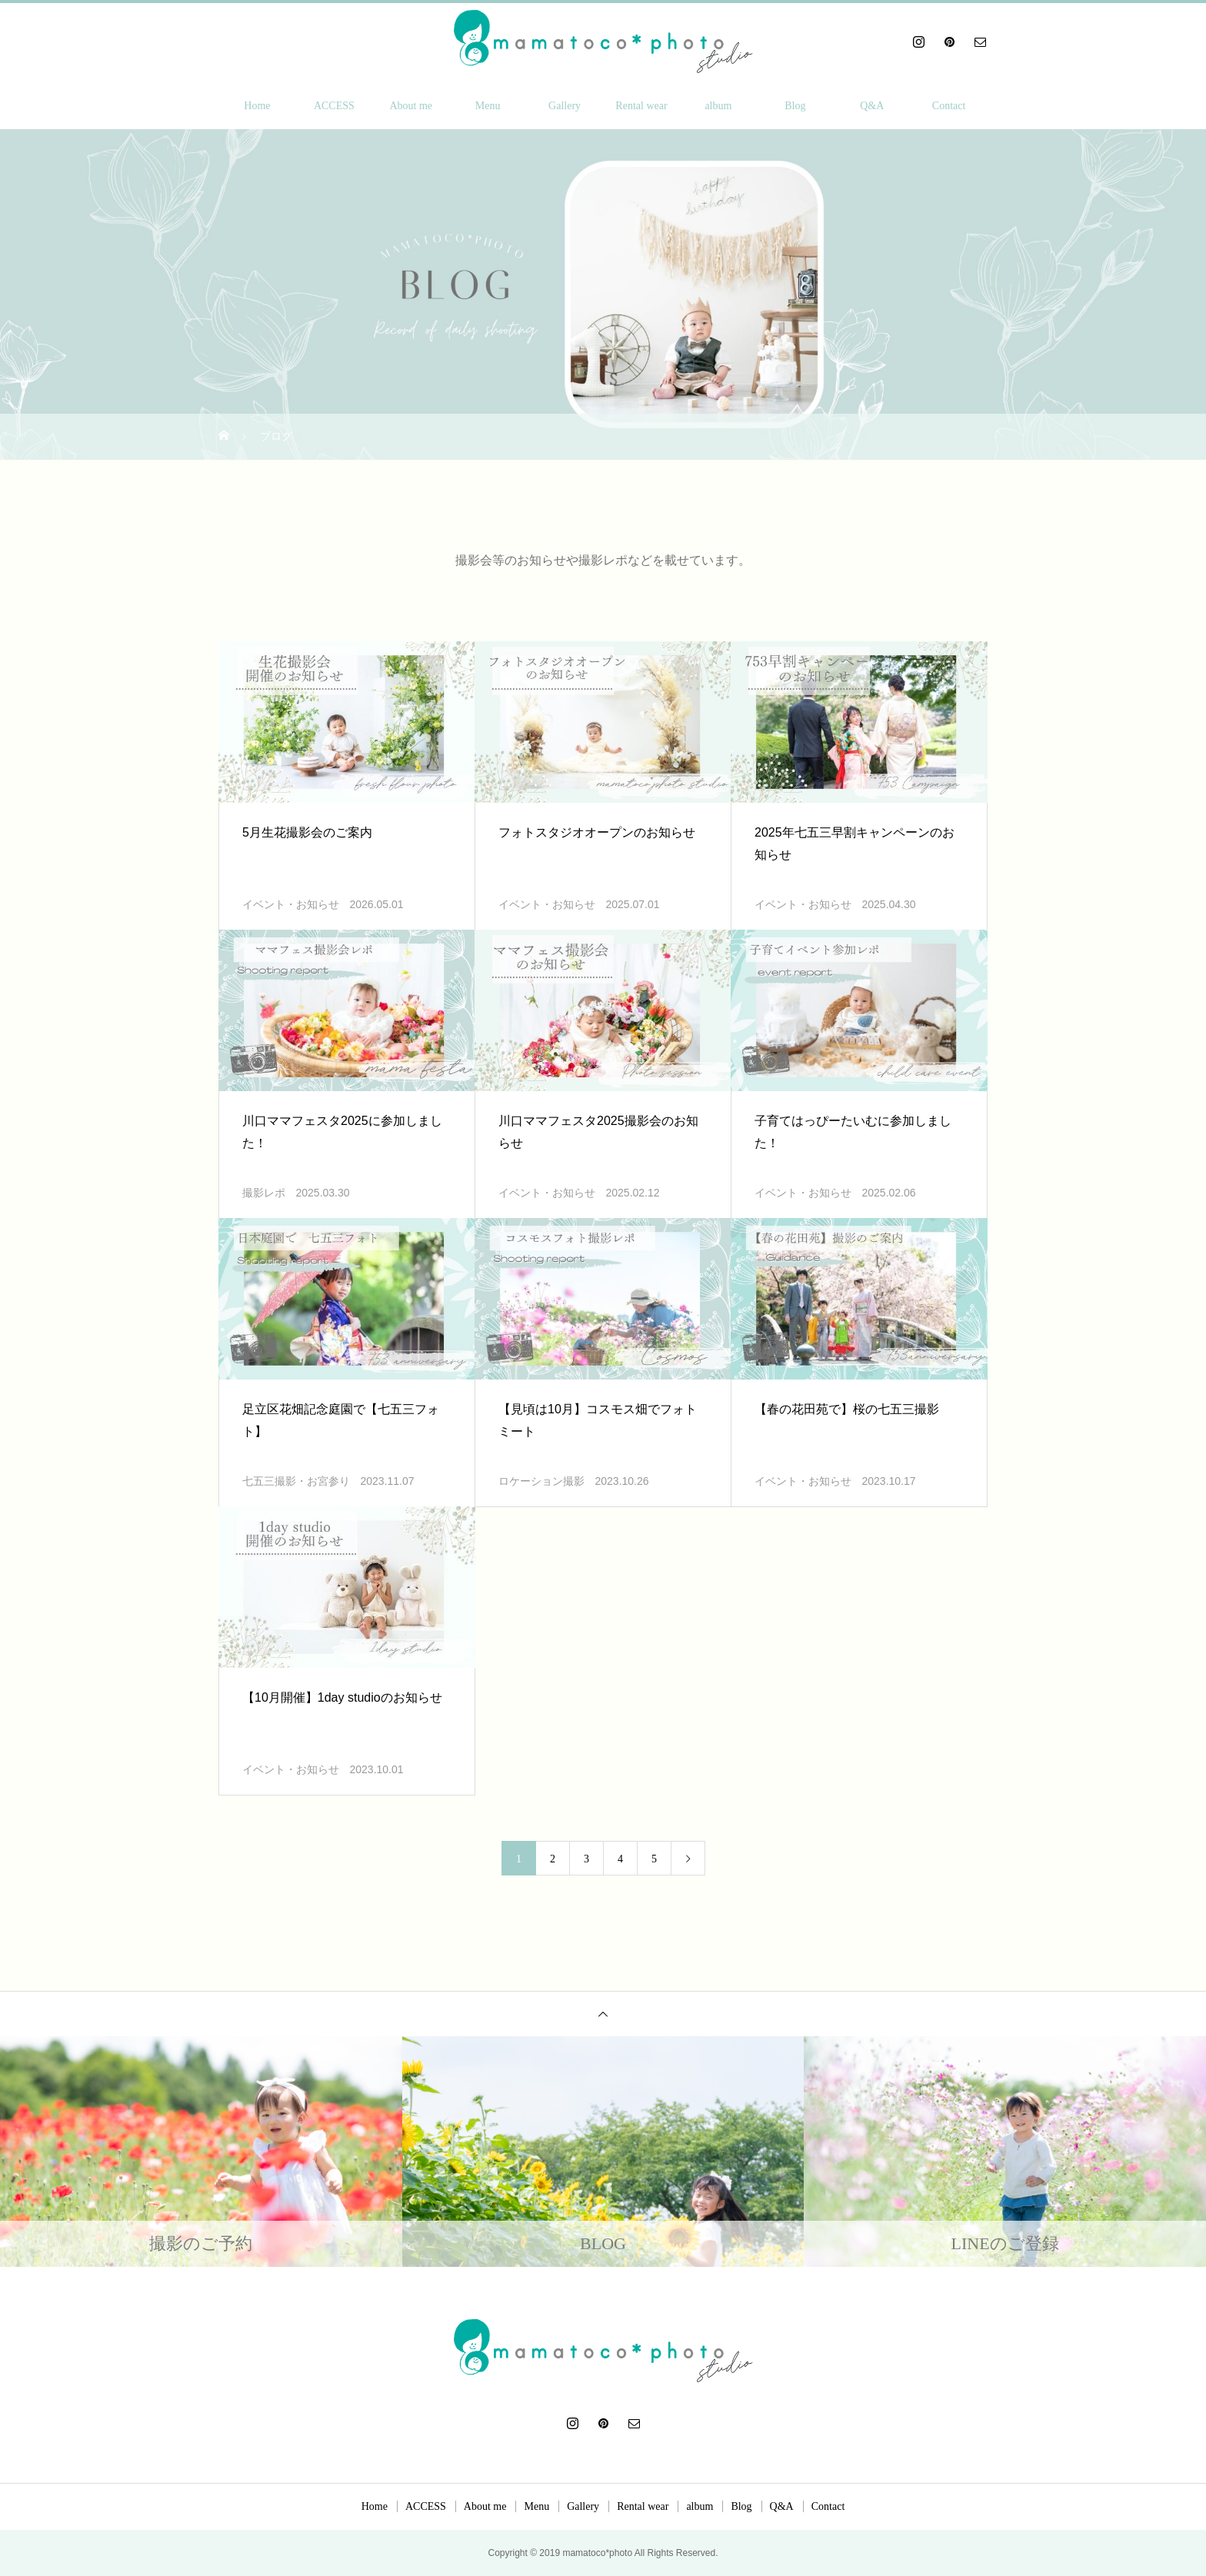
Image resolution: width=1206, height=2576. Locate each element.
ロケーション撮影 (541, 1481)
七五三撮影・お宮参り (296, 1481)
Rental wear (641, 105)
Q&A (872, 105)
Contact (949, 105)
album (718, 105)
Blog (795, 105)
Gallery (564, 105)
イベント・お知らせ (290, 904)
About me (410, 105)
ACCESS (334, 105)
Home (257, 105)
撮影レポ (263, 1193)
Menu (488, 105)
